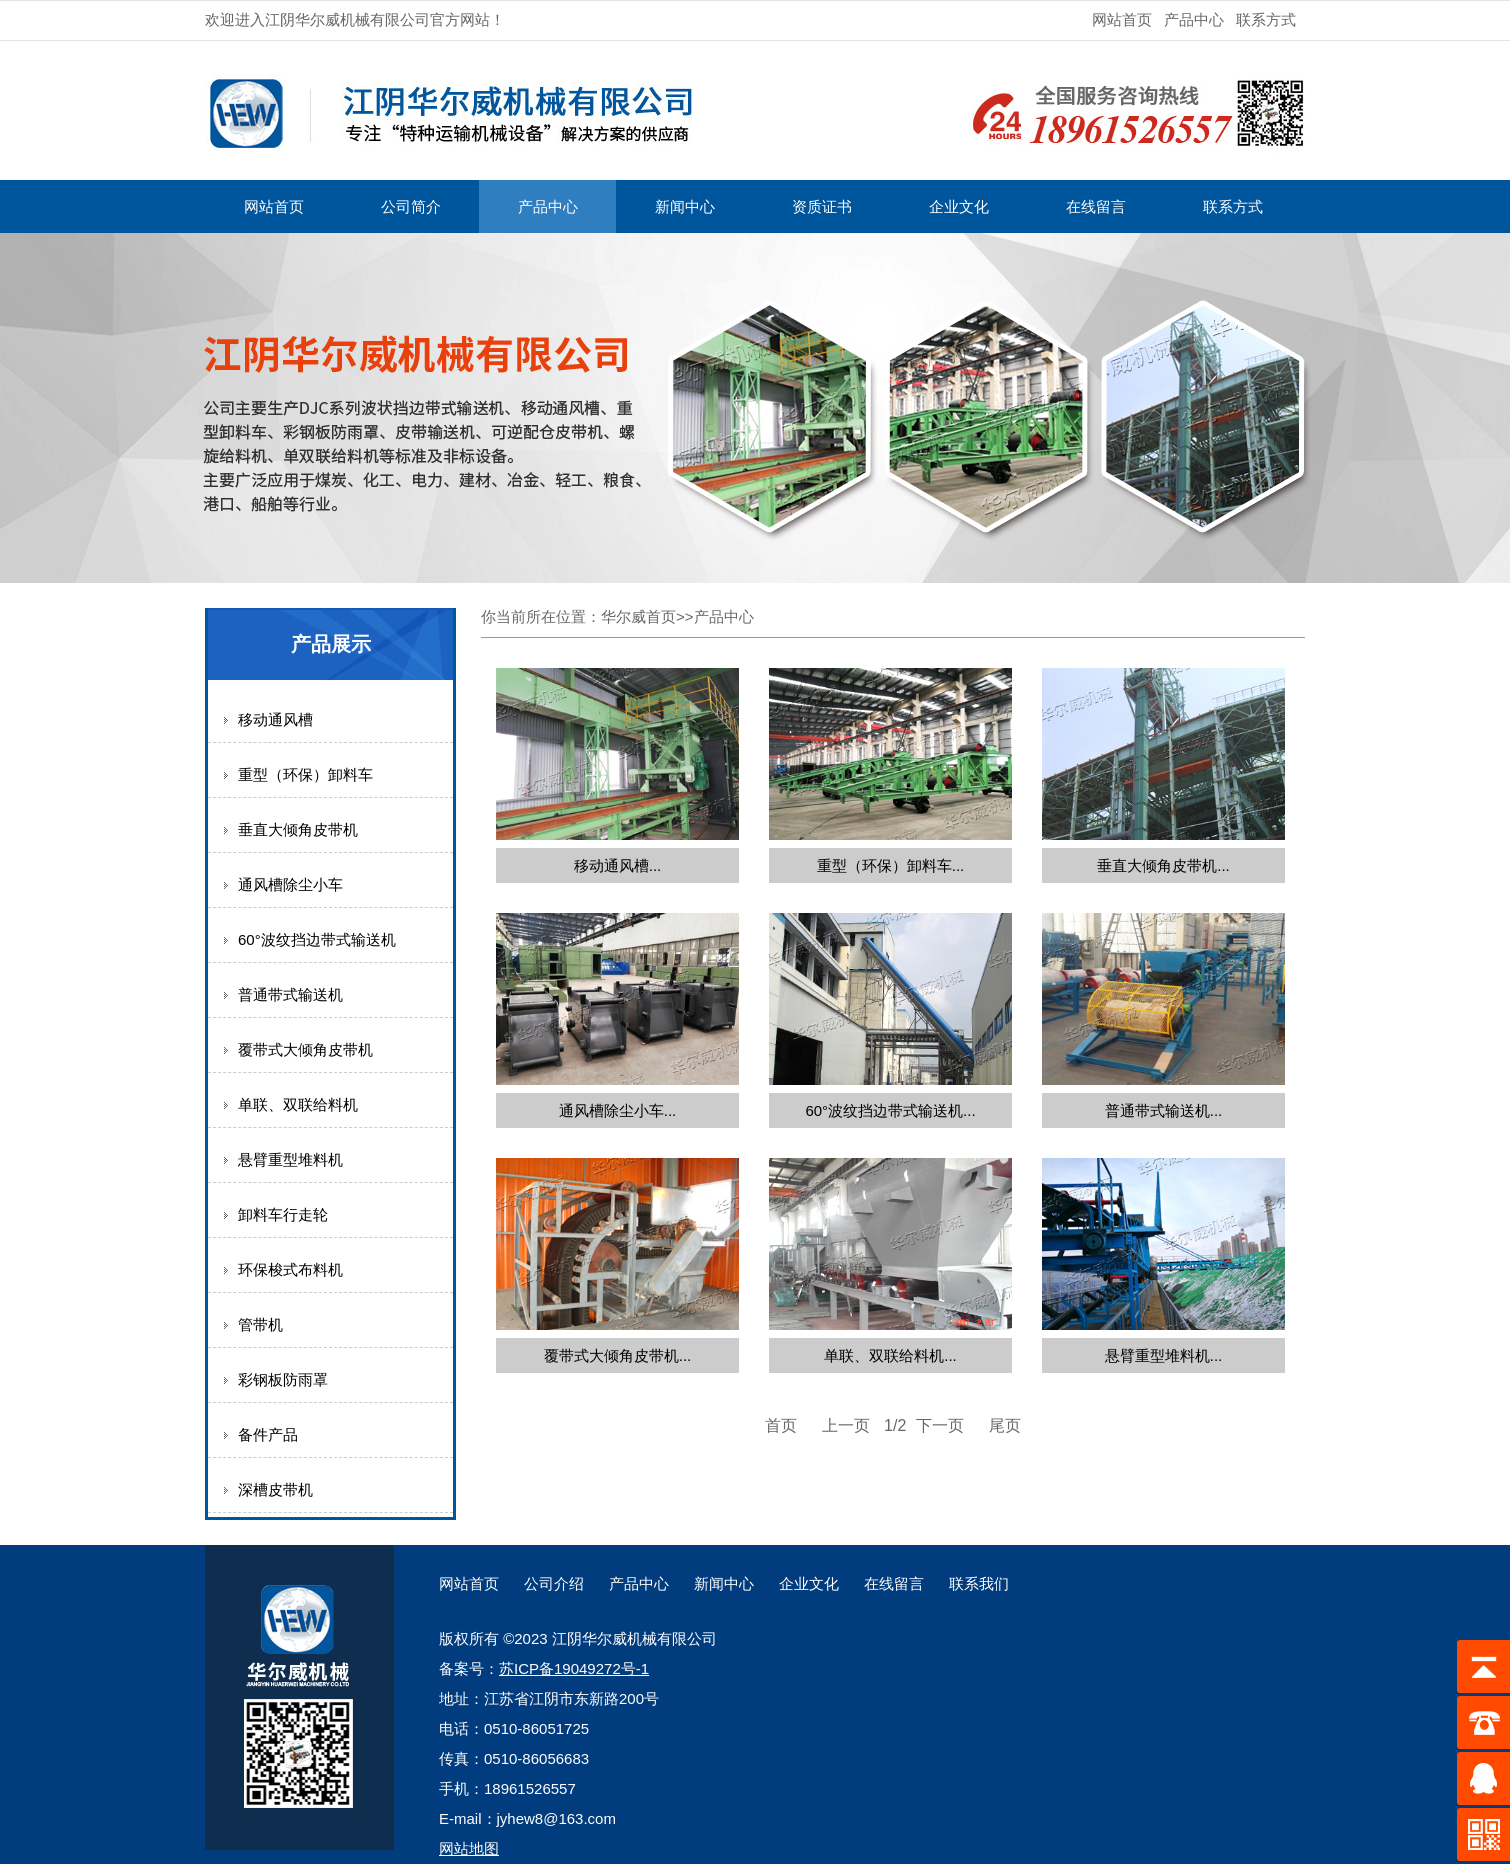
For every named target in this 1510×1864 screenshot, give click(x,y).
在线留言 (1096, 206)
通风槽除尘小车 (290, 884)
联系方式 (1266, 19)
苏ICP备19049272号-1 (574, 1668)
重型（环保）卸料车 (305, 774)
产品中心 (1194, 19)
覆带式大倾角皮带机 (305, 1049)
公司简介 (411, 206)
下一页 (940, 1425)
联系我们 (979, 1583)
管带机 (260, 1324)
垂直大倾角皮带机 (298, 829)
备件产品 (268, 1434)
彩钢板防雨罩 (283, 1379)
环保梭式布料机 (290, 1269)
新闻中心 (685, 206)
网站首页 (1122, 19)
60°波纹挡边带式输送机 (317, 939)
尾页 (1005, 1425)
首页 (781, 1425)
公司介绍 (554, 1583)
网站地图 (469, 1848)
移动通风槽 (275, 719)
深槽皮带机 (275, 1489)
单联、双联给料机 (298, 1104)
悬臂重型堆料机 (290, 1159)
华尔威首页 (638, 616)
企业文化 (959, 206)
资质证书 (822, 206)
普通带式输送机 (290, 994)
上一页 (846, 1425)
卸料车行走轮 (283, 1214)
